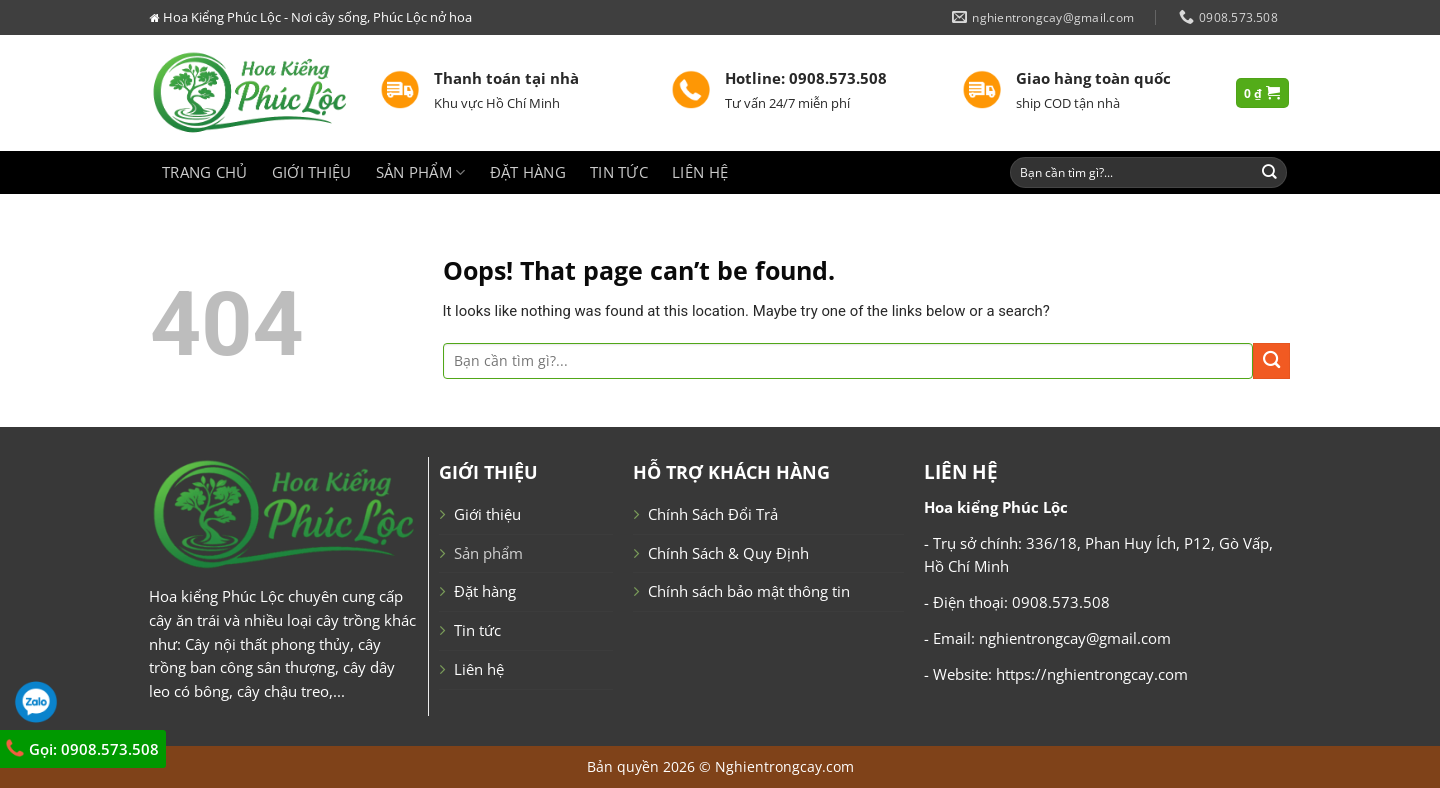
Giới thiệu (312, 172)
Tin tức (619, 172)
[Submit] (1270, 172)
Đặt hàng (528, 172)
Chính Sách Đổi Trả (713, 514)
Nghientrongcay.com (784, 766)
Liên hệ (700, 172)
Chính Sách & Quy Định (728, 553)
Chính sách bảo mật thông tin (749, 591)
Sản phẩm (421, 172)
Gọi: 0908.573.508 (82, 748)
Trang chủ (205, 172)
